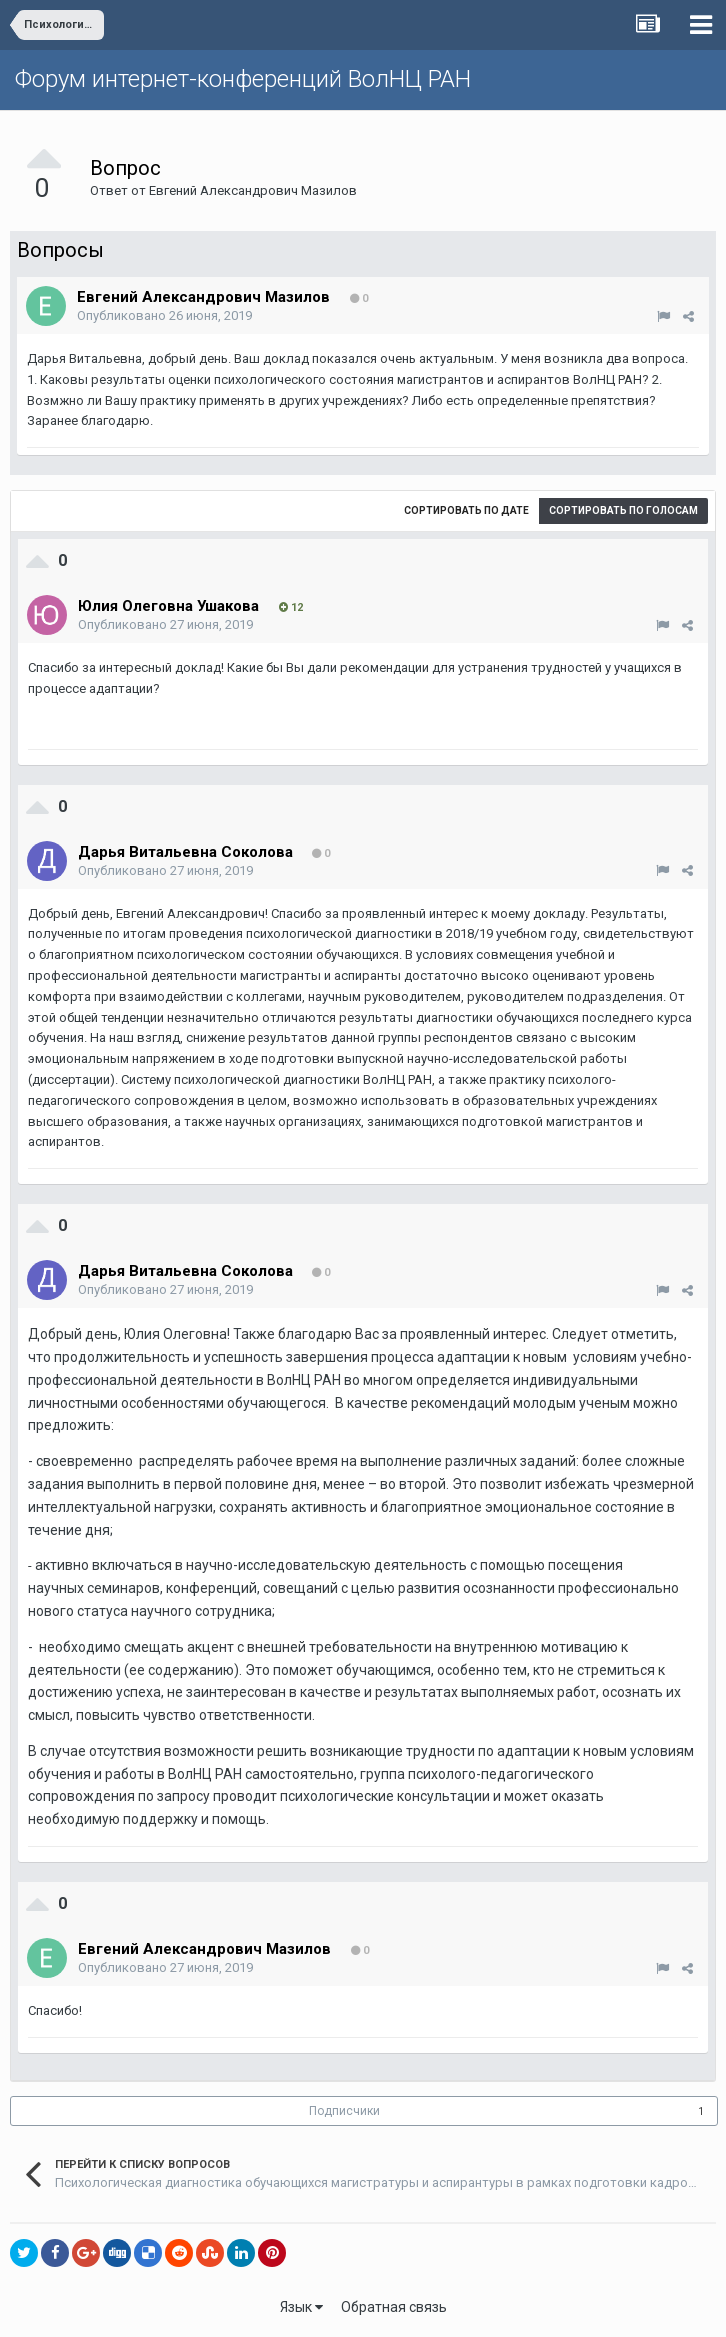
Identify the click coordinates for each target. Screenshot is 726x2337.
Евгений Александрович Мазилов (253, 190)
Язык (301, 2307)
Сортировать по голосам (623, 510)
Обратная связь (394, 2307)
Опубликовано (164, 315)
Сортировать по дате (466, 510)
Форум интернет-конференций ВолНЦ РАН (243, 79)
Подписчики (344, 2111)
